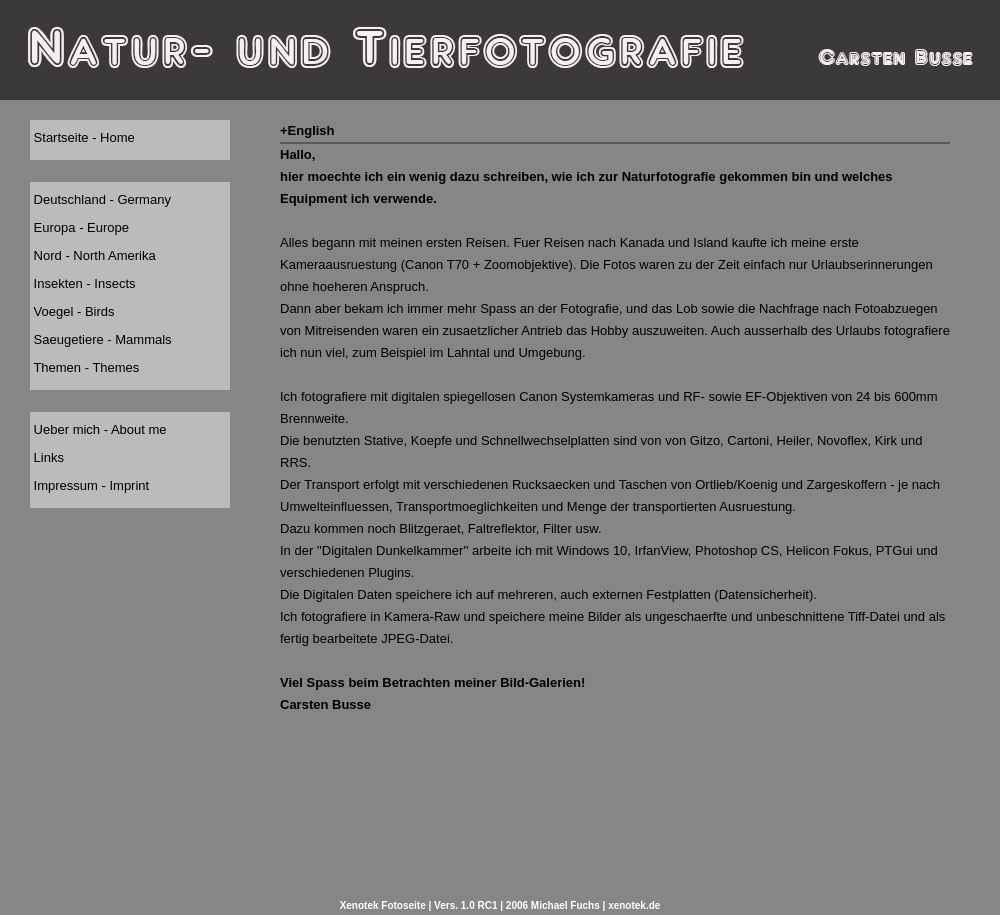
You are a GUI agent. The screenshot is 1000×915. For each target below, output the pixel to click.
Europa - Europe (79, 227)
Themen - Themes (84, 367)
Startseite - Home (82, 137)
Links (47, 457)
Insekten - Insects (83, 283)
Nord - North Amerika (93, 255)
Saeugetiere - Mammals (101, 339)
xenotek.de (634, 905)
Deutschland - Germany (100, 199)
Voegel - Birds (72, 311)
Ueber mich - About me (98, 429)
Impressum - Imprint (89, 485)
